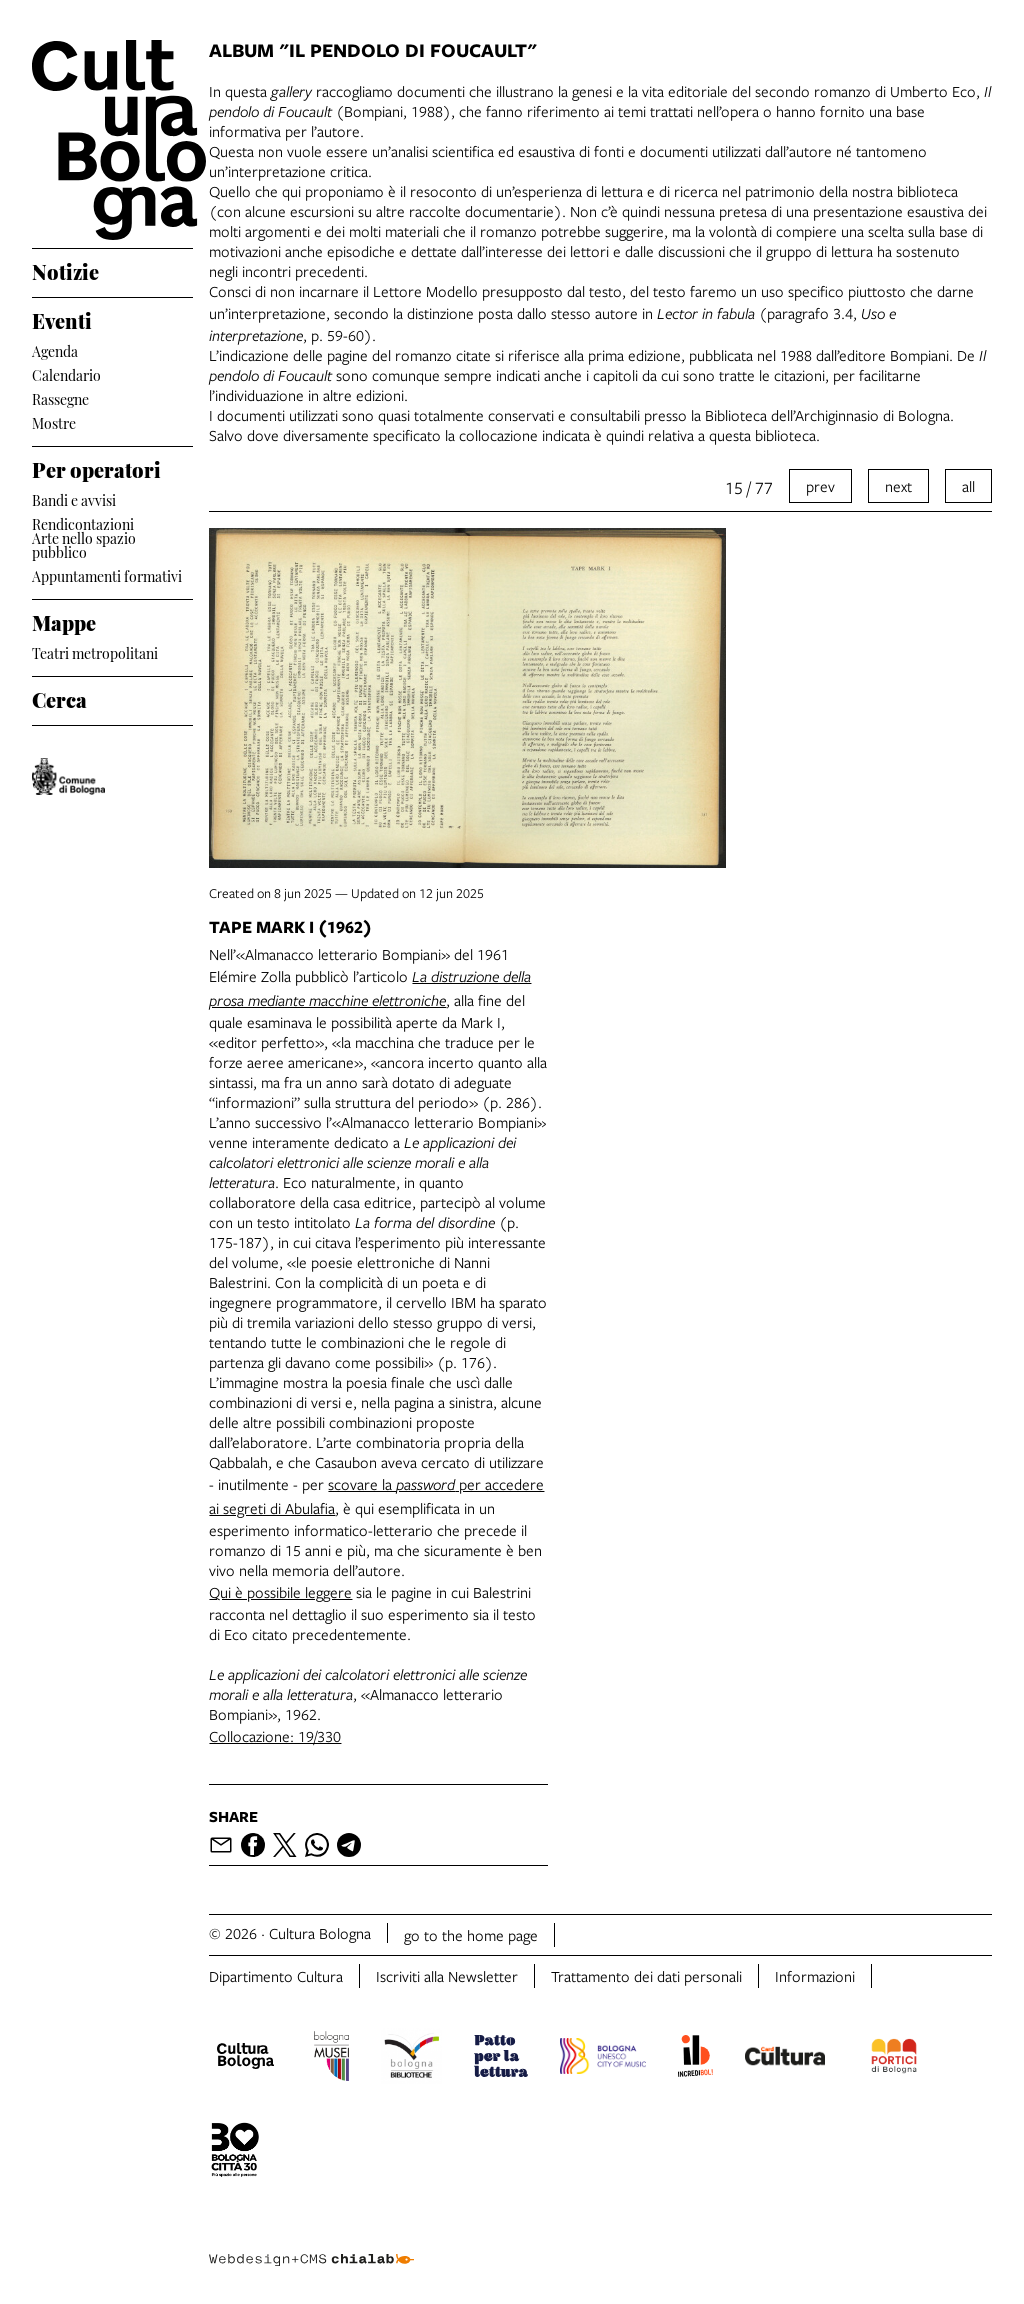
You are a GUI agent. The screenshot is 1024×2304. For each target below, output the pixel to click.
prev (820, 486)
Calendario (66, 373)
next (898, 486)
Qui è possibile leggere (280, 1592)
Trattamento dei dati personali (646, 1976)
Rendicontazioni (83, 522)
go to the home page (471, 1935)
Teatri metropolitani (95, 651)
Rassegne (60, 397)
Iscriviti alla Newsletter (447, 1976)
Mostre (54, 421)
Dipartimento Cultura (276, 1976)
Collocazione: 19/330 (275, 1736)
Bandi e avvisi (74, 498)
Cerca (59, 697)
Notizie (65, 269)
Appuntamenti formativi (107, 574)
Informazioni (815, 1976)
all (968, 486)
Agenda (55, 349)
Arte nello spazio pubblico (84, 545)
